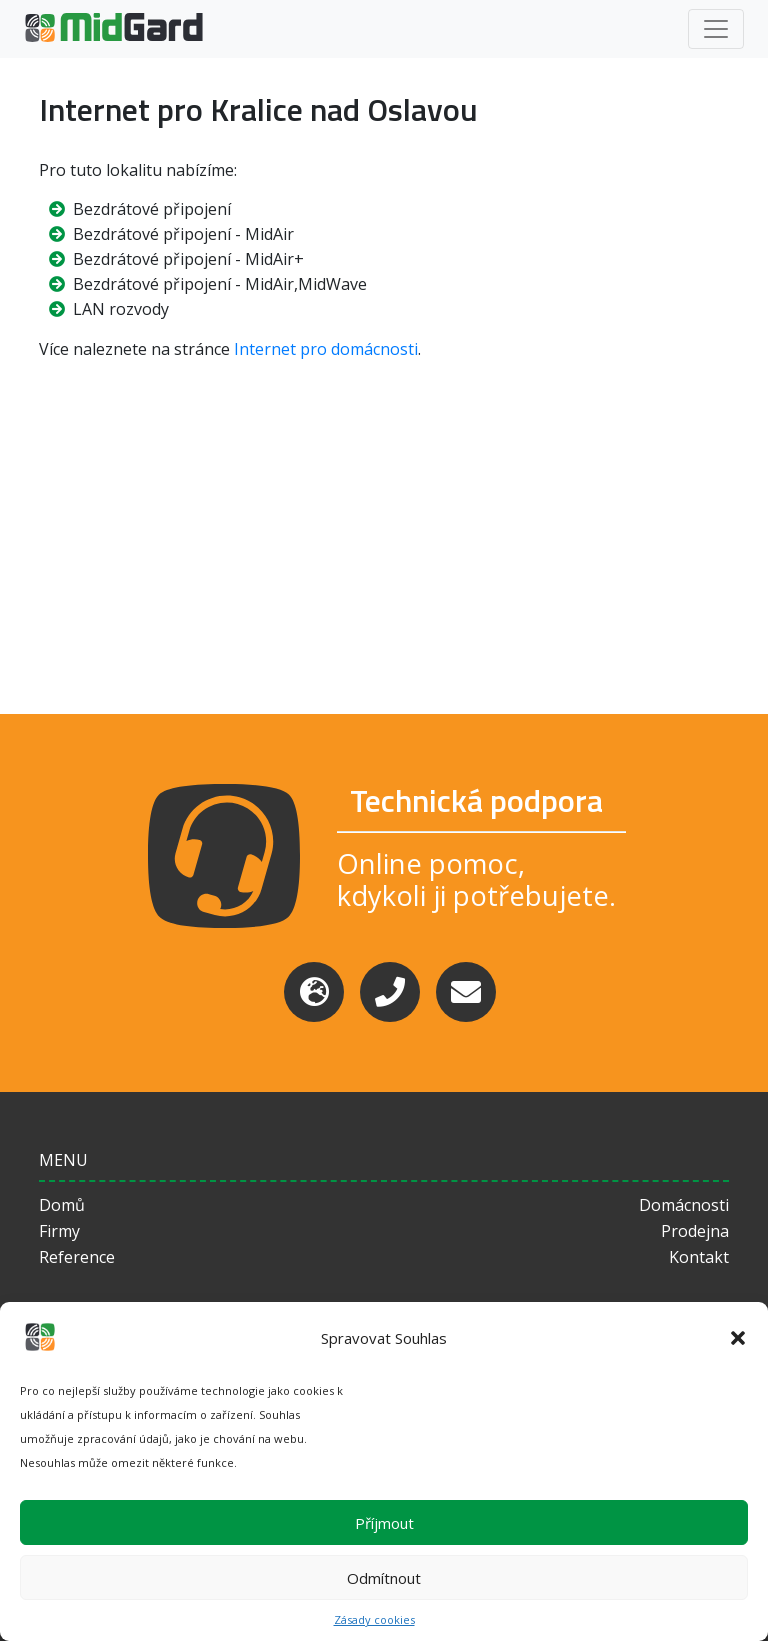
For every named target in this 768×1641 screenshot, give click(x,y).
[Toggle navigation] (716, 29)
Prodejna (695, 1231)
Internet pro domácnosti (326, 349)
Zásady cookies (374, 1619)
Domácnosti (684, 1205)
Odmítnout (384, 1578)
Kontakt (699, 1257)
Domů (62, 1205)
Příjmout (384, 1523)
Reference (77, 1257)
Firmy (59, 1231)
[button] (738, 1338)
